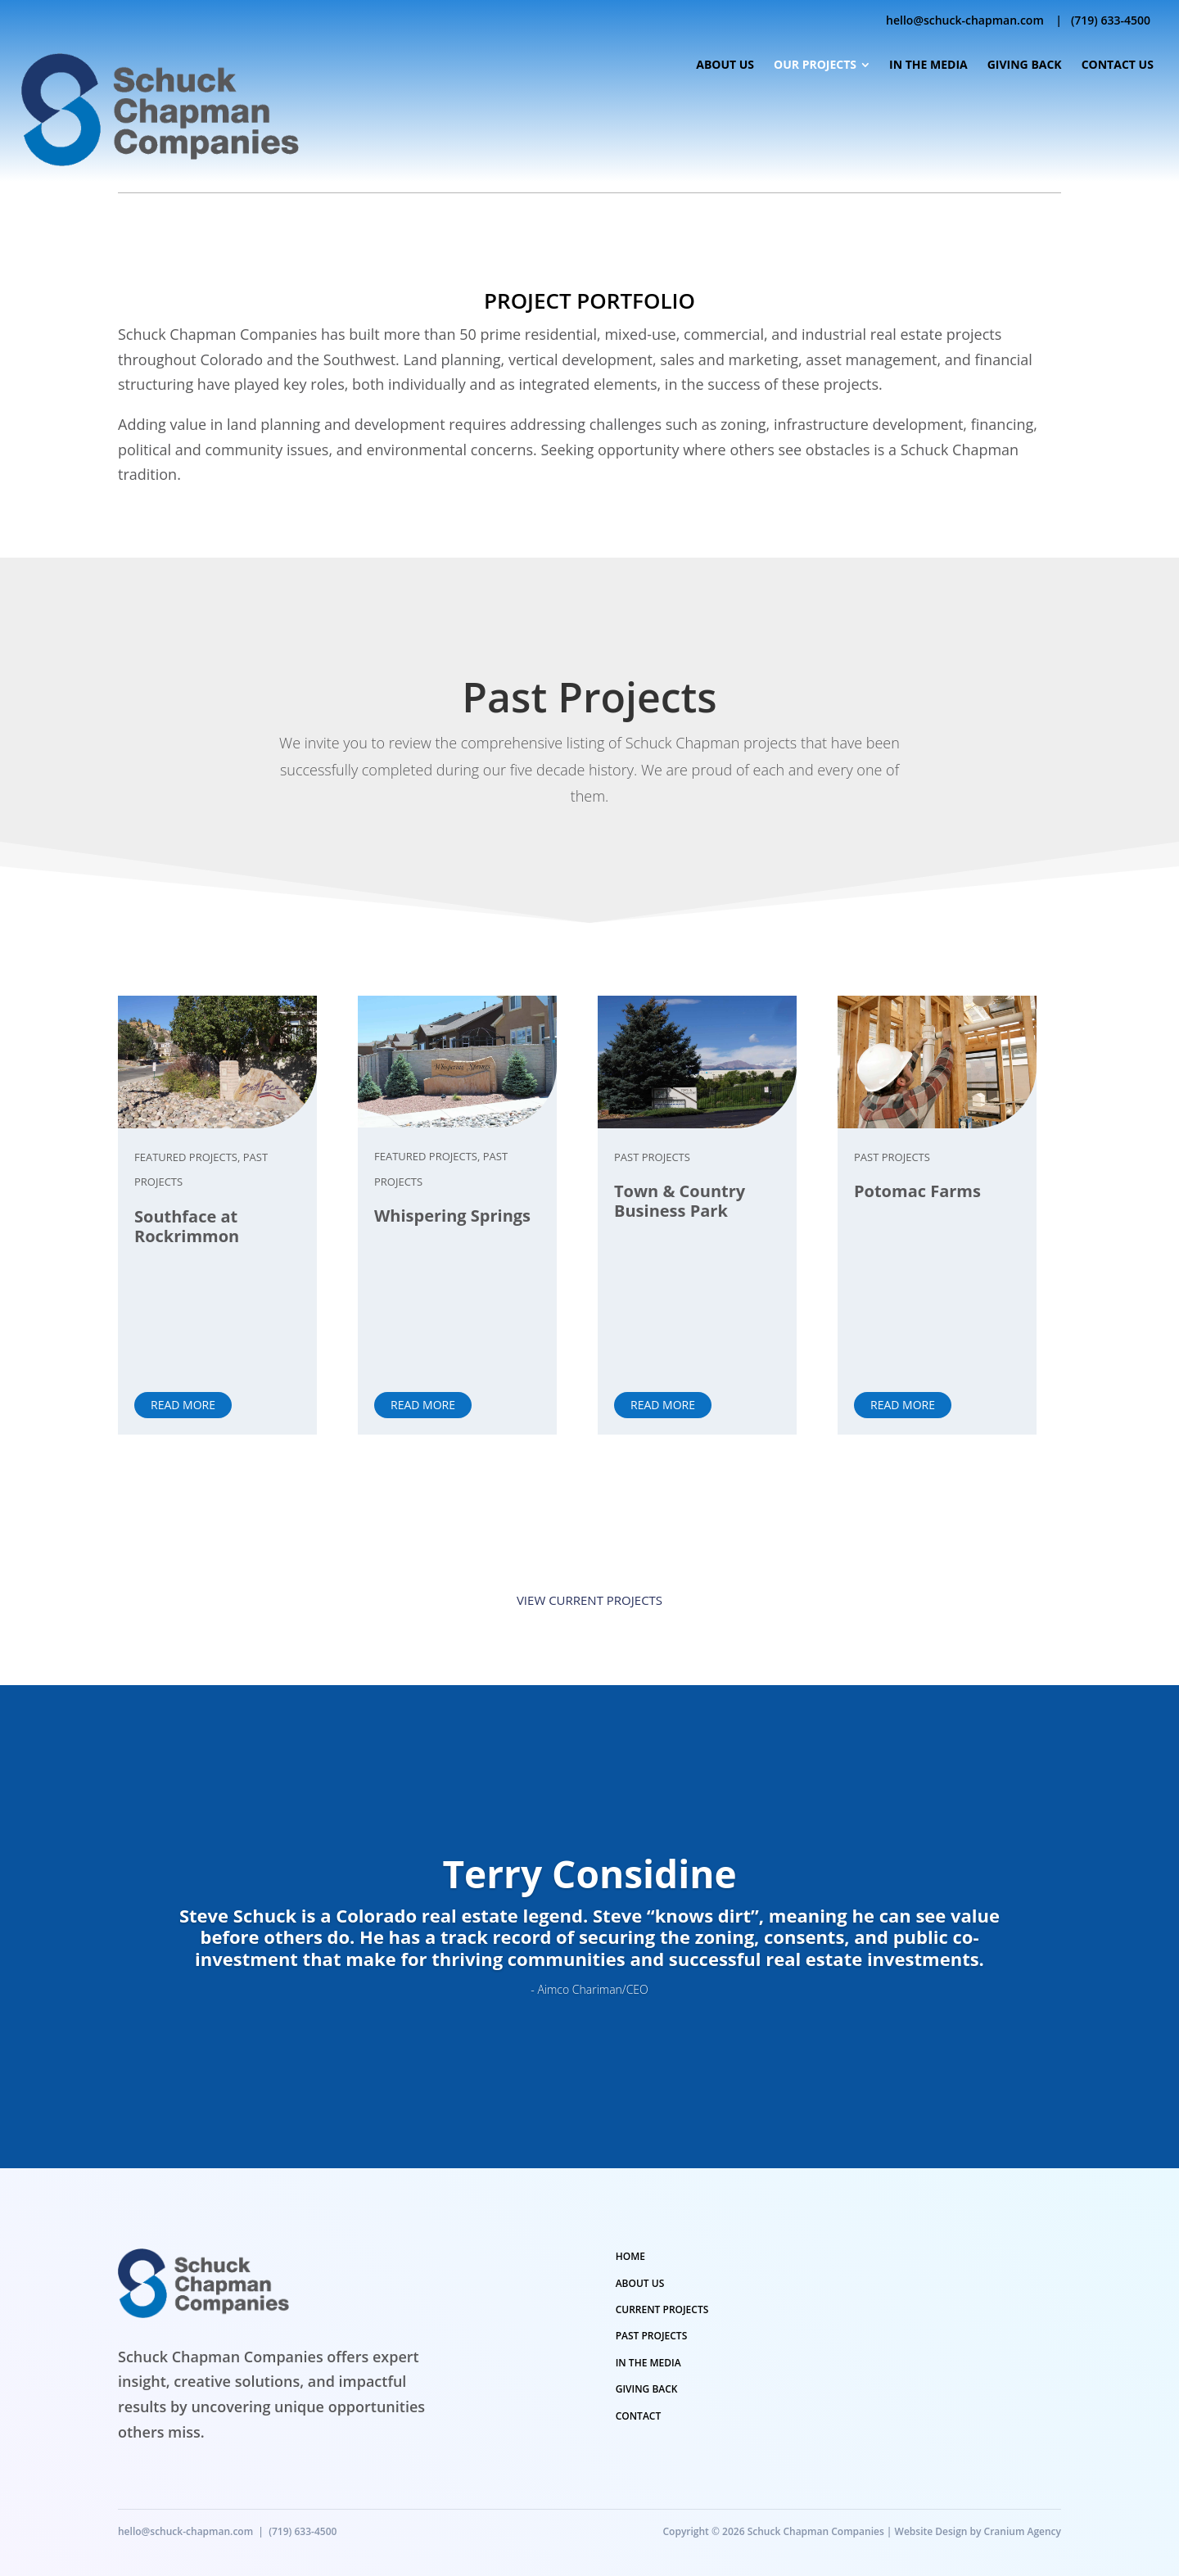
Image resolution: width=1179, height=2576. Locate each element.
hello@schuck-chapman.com (965, 20)
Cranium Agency (1022, 2531)
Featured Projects (185, 1157)
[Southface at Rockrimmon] (217, 1062)
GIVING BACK (647, 2389)
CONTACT (639, 2416)
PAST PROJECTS (652, 2336)
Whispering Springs (452, 1215)
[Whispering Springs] (457, 1062)
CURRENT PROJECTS (662, 2309)
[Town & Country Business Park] (697, 1062)
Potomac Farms (917, 1191)
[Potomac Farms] (937, 1062)
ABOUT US (640, 2283)
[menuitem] (724, 65)
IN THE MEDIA (648, 2363)
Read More (183, 1404)
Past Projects (652, 1157)
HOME (630, 2256)
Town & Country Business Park (679, 1201)
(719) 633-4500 (1110, 20)
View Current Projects (589, 1600)
